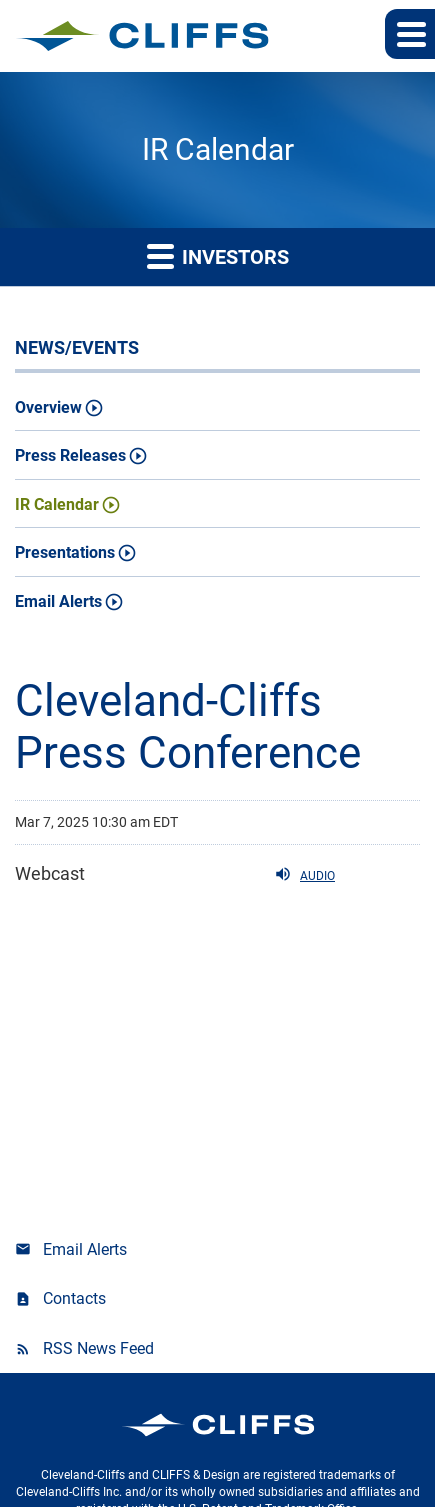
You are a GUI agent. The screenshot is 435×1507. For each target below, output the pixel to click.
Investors (218, 255)
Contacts (74, 1298)
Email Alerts (58, 601)
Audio (304, 874)
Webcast (50, 873)
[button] (410, 34)
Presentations (65, 552)
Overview (48, 407)
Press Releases (70, 455)
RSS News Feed (98, 1348)
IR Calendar (57, 504)
